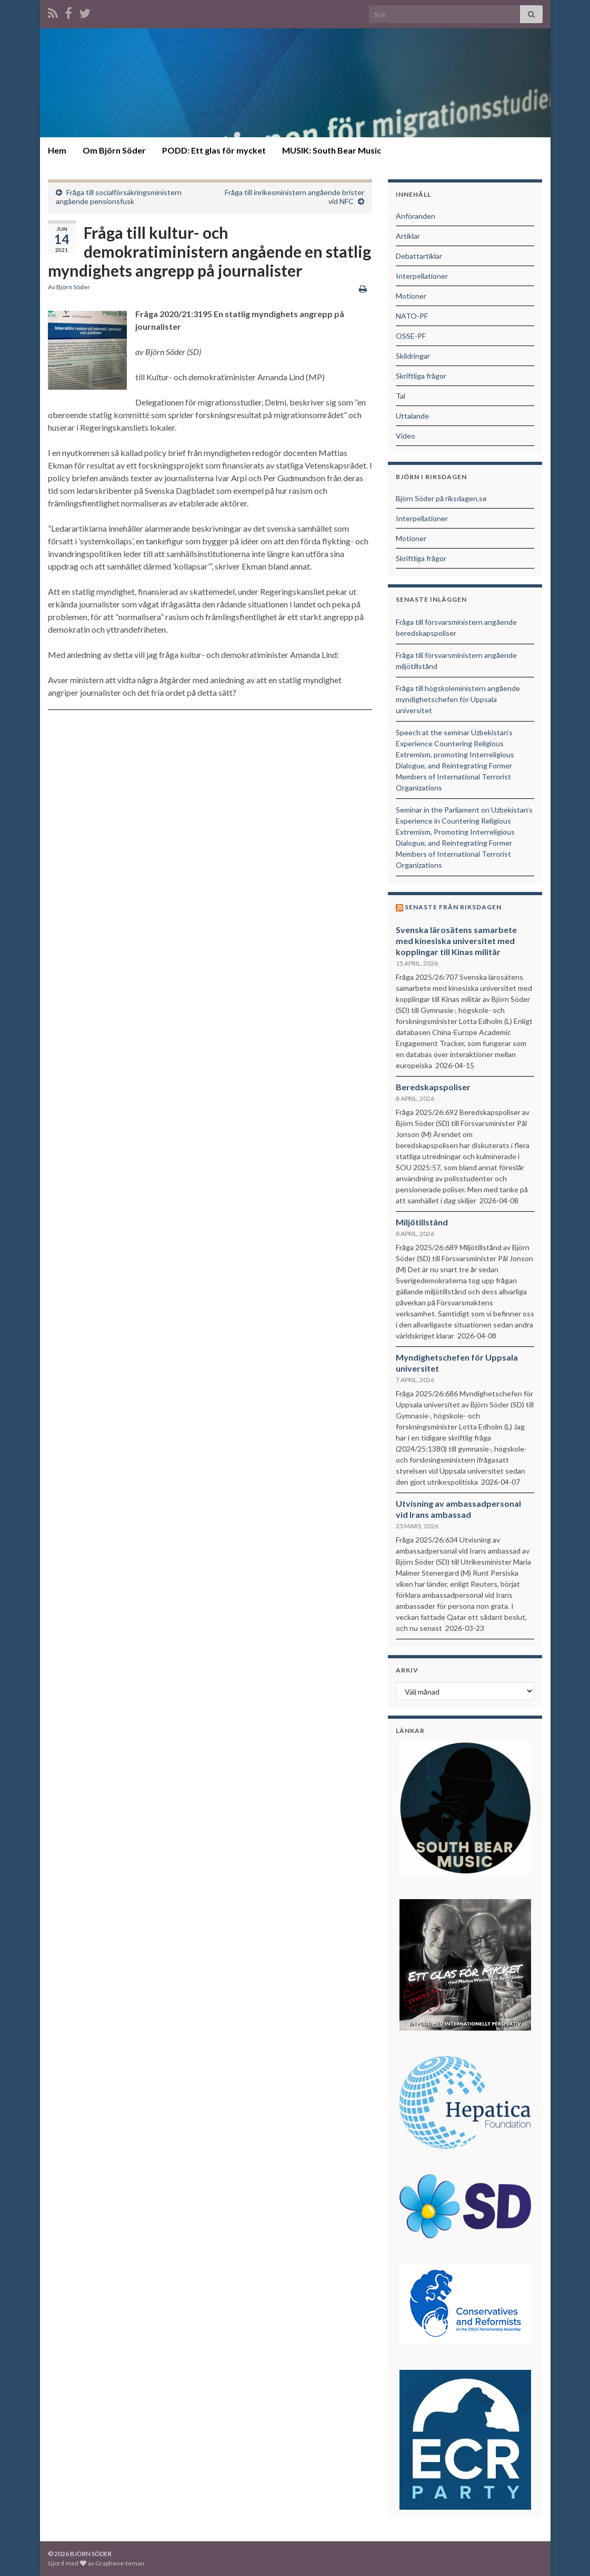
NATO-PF (412, 315)
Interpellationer (422, 275)
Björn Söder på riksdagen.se (441, 498)
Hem (57, 150)
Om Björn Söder (114, 150)
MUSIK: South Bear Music (331, 150)
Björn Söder (73, 287)
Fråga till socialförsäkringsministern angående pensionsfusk (119, 197)
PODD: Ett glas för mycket (214, 150)
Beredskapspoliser (433, 1087)
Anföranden (415, 215)
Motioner (411, 295)
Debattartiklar (419, 255)
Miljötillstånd (422, 1222)
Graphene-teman (119, 2563)
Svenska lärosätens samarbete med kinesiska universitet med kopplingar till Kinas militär (456, 941)
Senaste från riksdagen (453, 907)
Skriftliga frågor (421, 375)
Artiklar (408, 235)
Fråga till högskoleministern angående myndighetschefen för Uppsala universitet (458, 699)
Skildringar (413, 355)
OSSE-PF (411, 335)
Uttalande (412, 415)
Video (405, 435)
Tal (400, 395)
